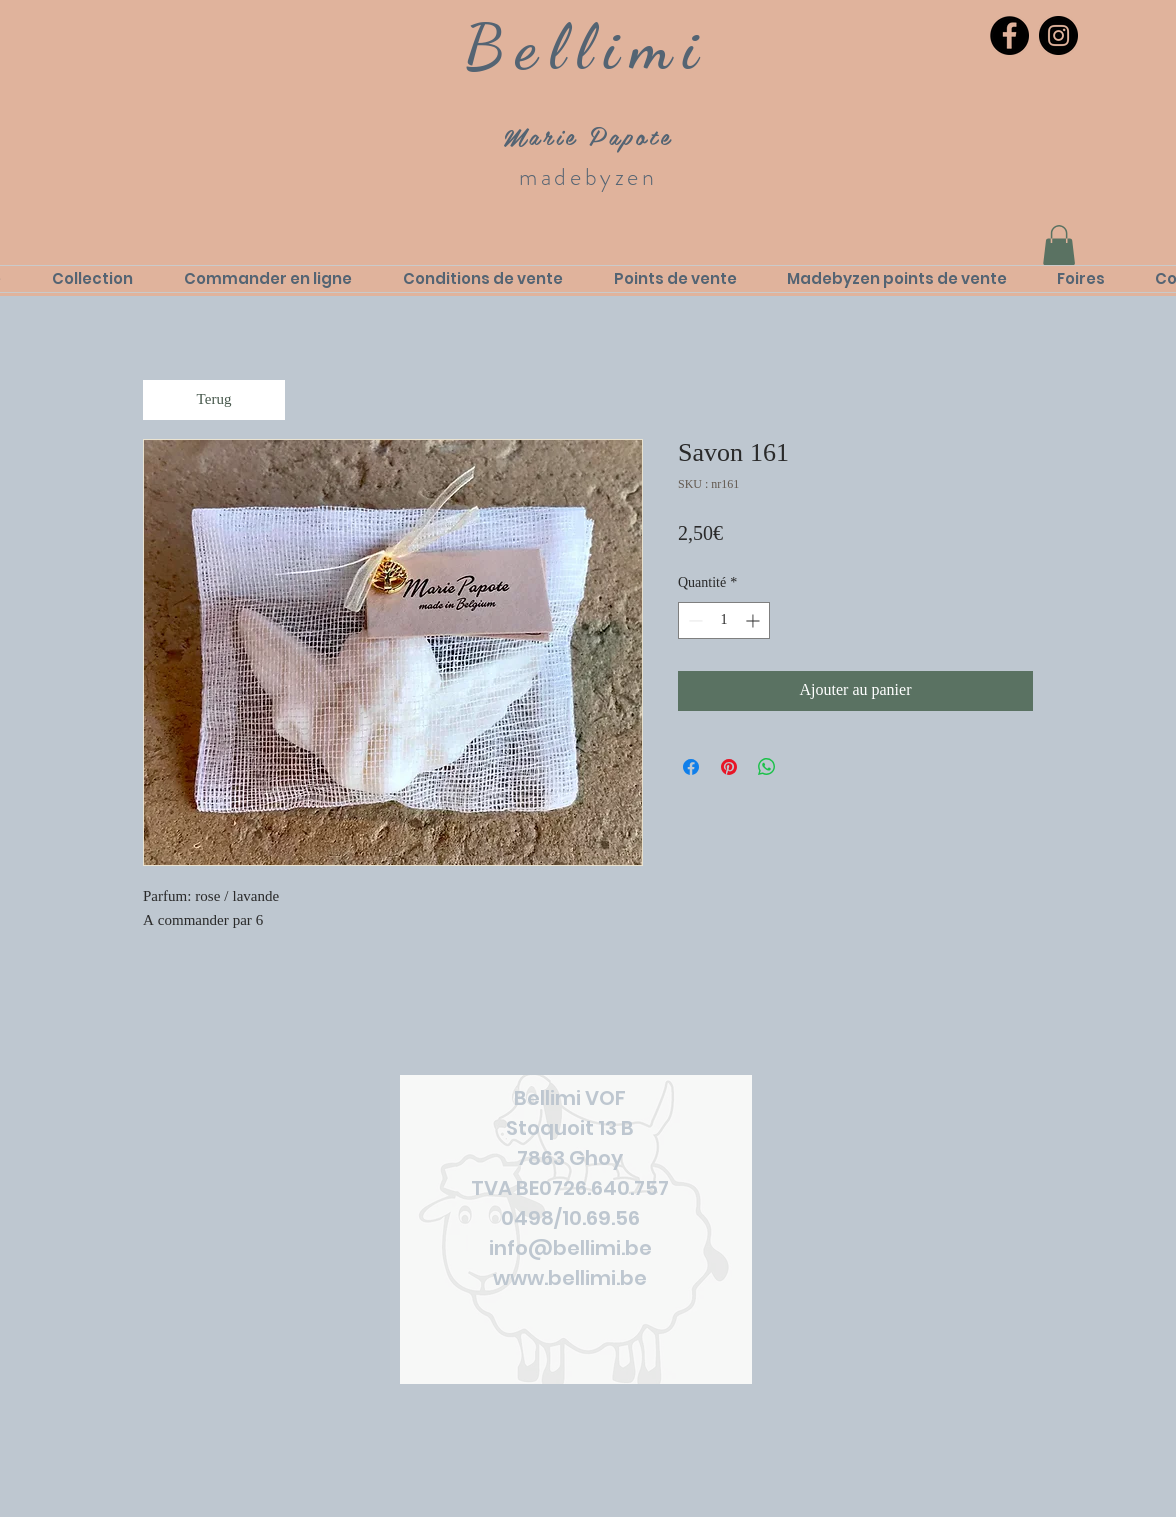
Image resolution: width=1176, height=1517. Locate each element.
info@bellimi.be (570, 1248)
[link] (1059, 245)
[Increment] (754, 620)
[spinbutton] (724, 620)
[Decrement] (693, 620)
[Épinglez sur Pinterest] (729, 767)
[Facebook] (1009, 35)
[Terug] (214, 400)
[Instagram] (1058, 35)
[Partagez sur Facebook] (691, 767)
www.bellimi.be (570, 1278)
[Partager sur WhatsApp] (767, 767)
